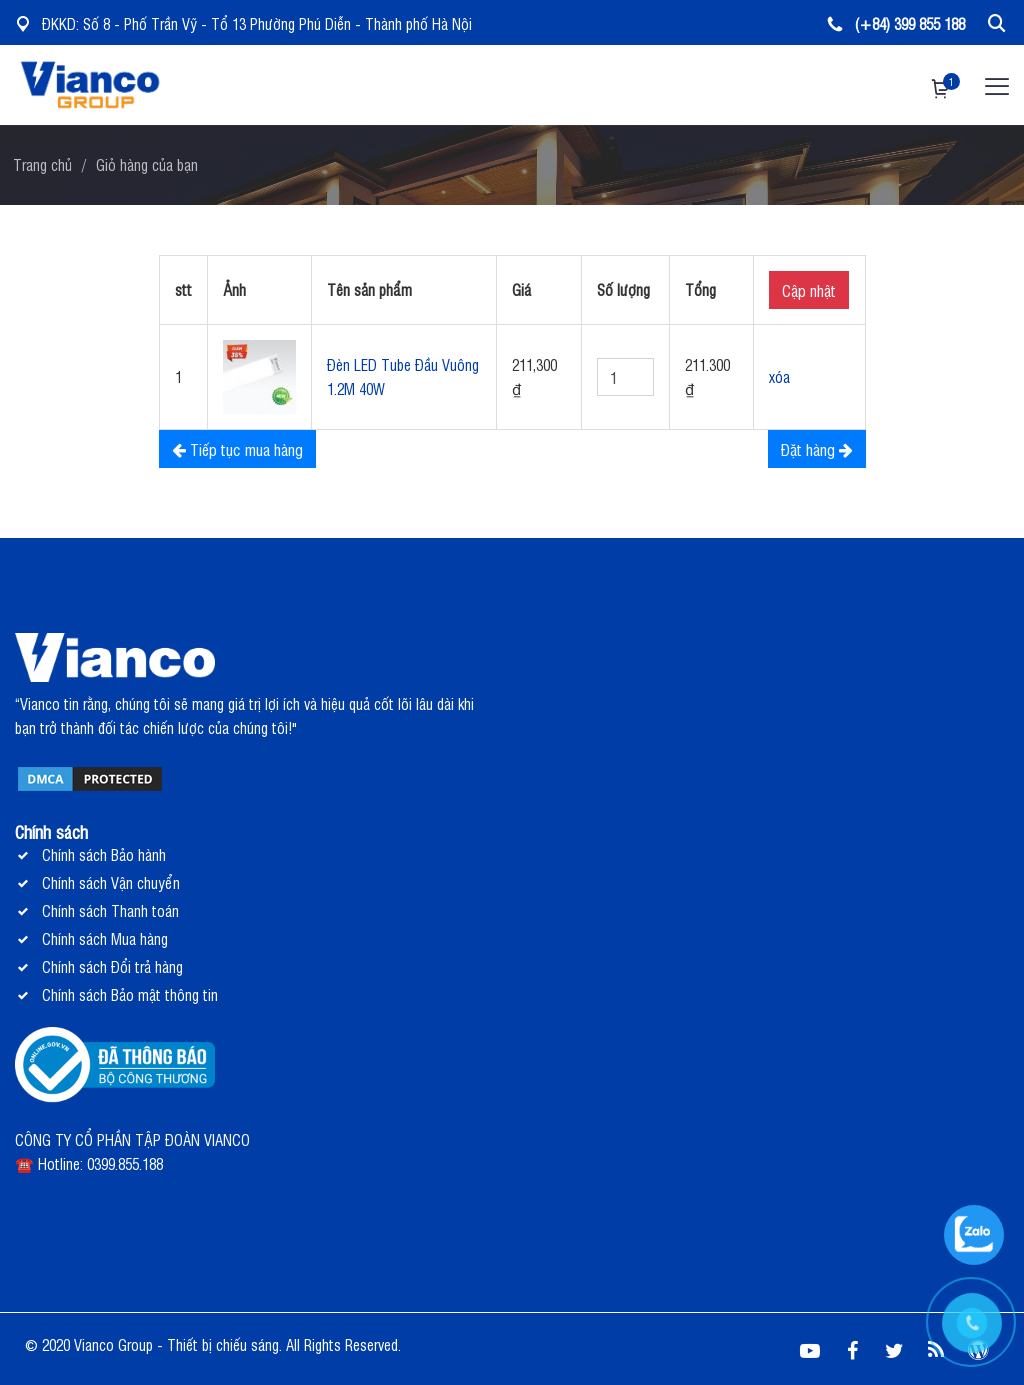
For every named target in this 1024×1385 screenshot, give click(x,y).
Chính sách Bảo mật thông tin (130, 994)
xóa (779, 376)
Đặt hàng (817, 449)
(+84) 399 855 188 (896, 23)
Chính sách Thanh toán (110, 910)
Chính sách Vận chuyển (111, 882)
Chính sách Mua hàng (105, 938)
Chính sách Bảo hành (104, 854)
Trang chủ (42, 164)
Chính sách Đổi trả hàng (112, 966)
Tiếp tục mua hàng (237, 449)
